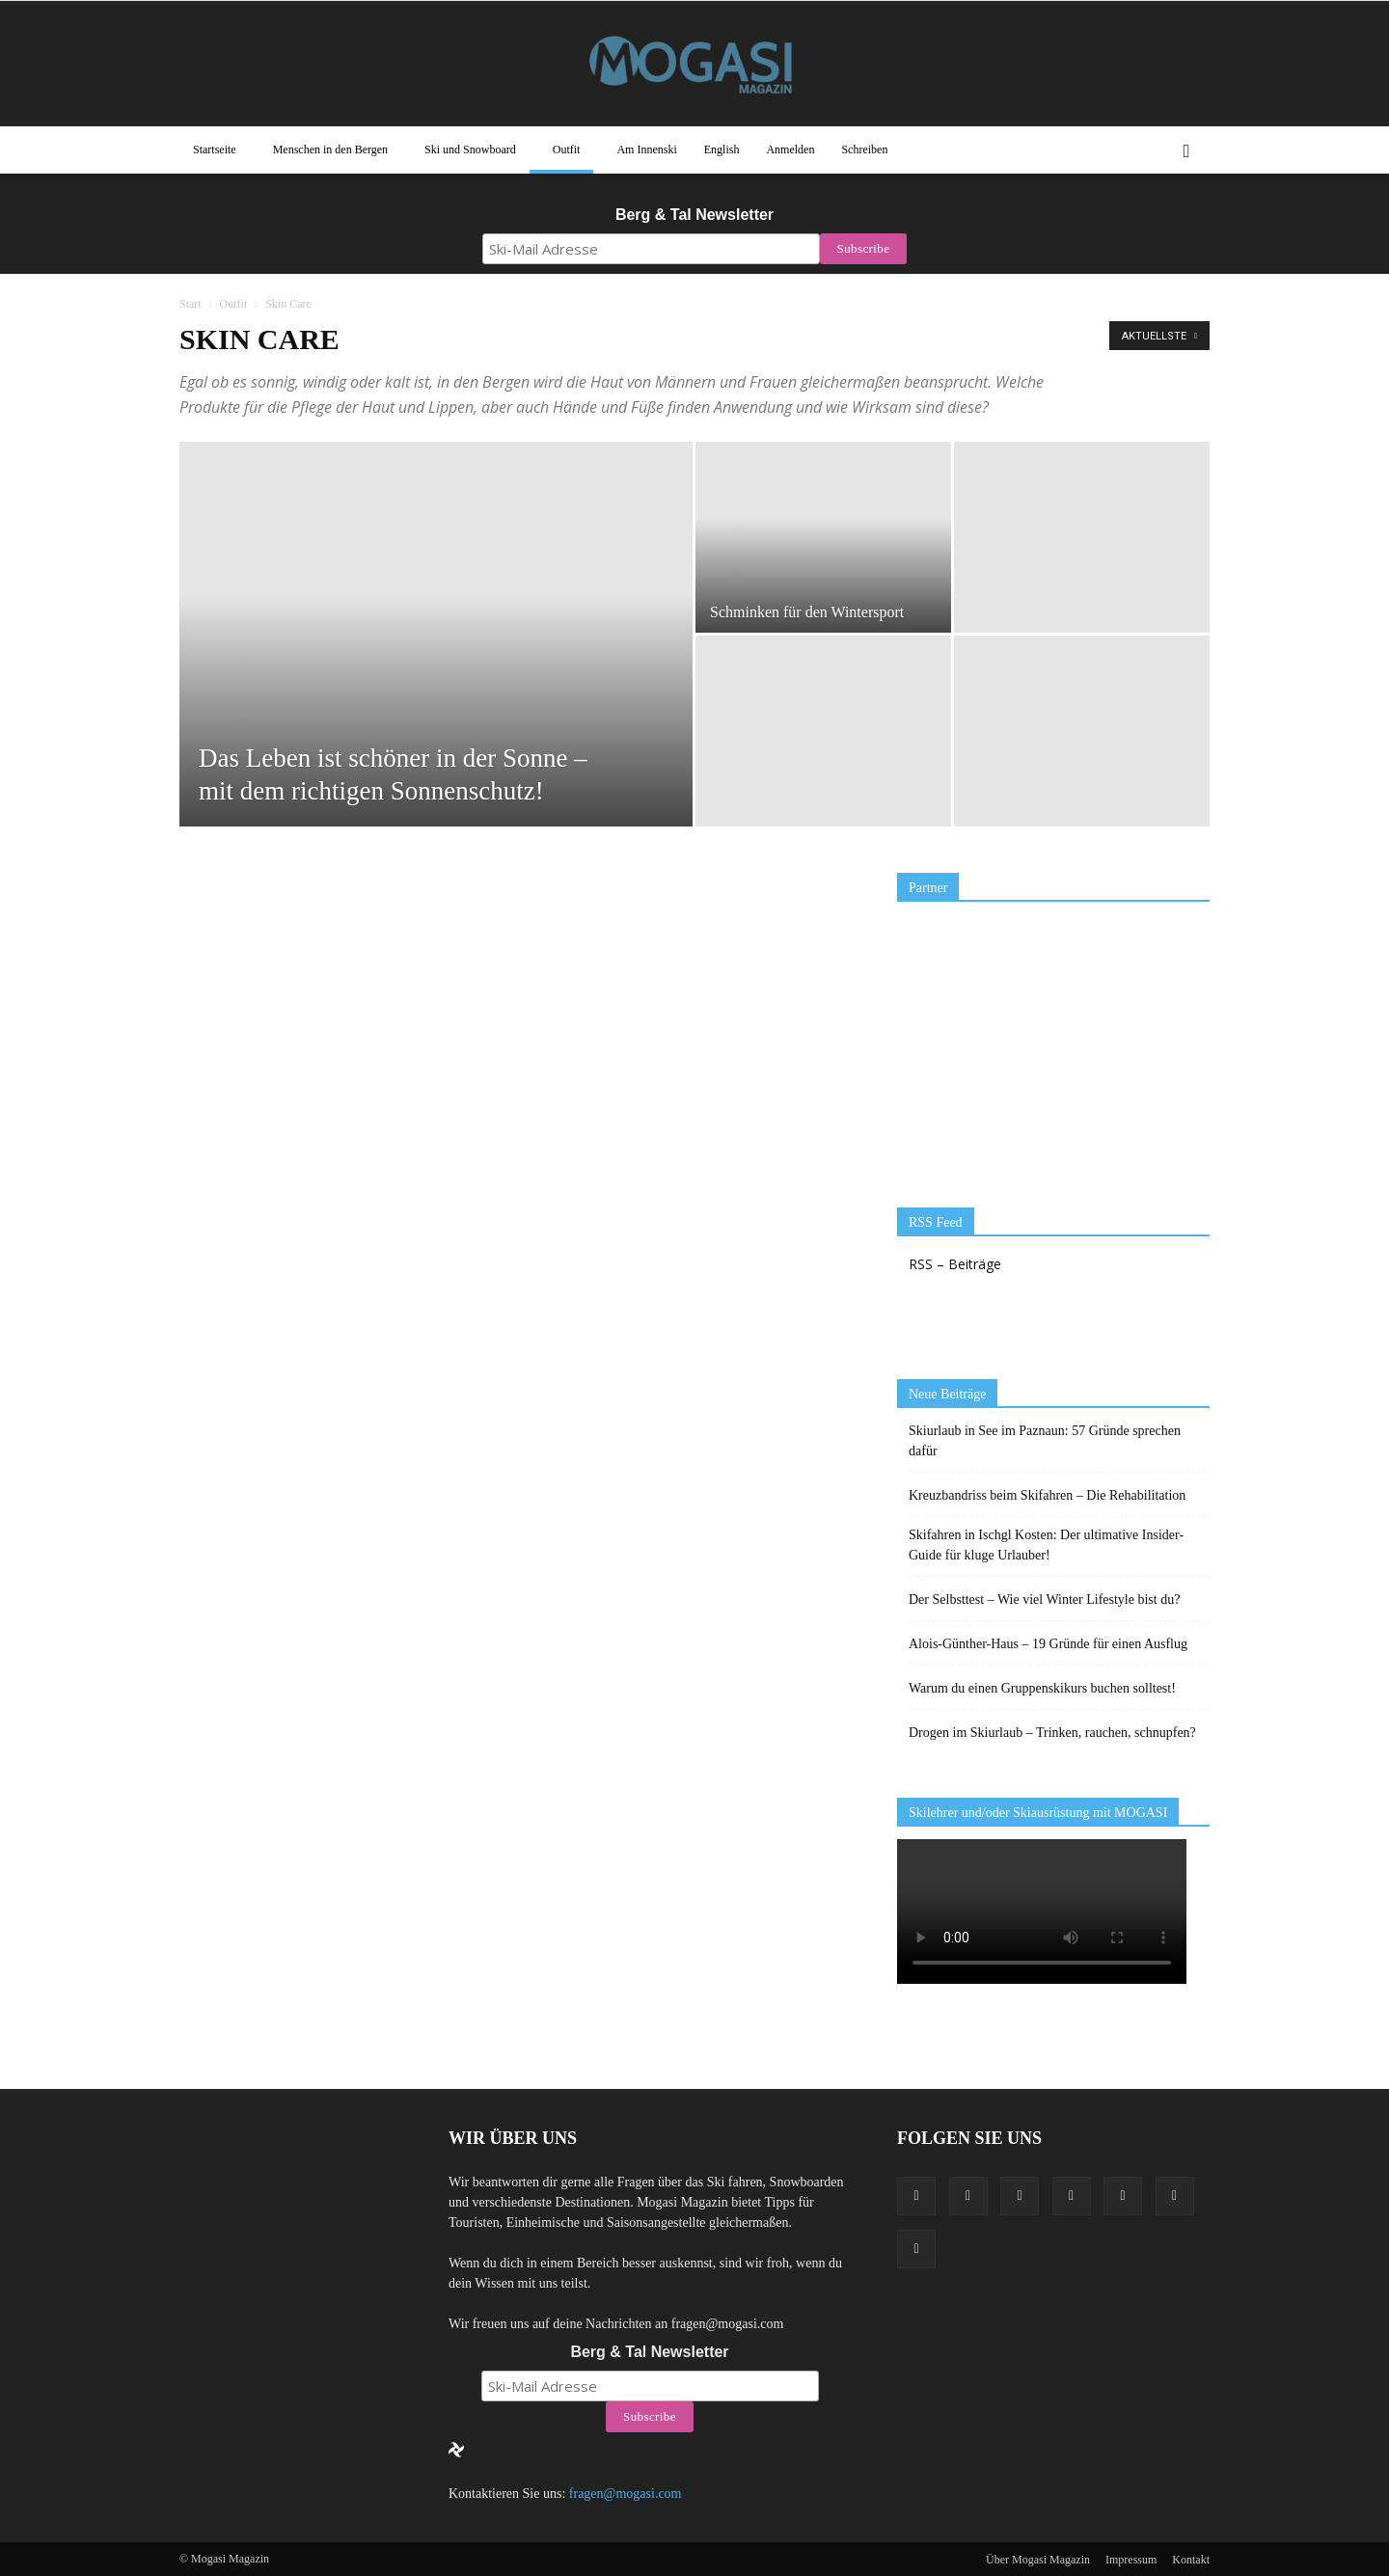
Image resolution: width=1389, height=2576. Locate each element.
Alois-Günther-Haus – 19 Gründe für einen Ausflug (1048, 1644)
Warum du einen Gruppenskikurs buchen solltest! (1042, 1688)
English (722, 149)
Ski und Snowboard (470, 149)
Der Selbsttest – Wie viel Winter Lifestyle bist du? (1044, 1599)
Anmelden (790, 149)
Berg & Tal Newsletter (694, 214)
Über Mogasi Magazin (1038, 2559)
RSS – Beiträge (955, 1264)
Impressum (1131, 2559)
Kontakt (1191, 2559)
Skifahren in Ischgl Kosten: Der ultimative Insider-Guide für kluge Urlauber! (1046, 1545)
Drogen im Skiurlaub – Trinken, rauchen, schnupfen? (1052, 1732)
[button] (1186, 150)
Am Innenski (646, 149)
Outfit (567, 149)
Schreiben (864, 149)
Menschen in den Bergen (330, 149)
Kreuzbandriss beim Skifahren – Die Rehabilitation (1047, 1495)
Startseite (214, 149)
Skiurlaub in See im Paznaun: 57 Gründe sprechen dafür (1045, 1441)
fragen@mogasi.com (625, 2493)
